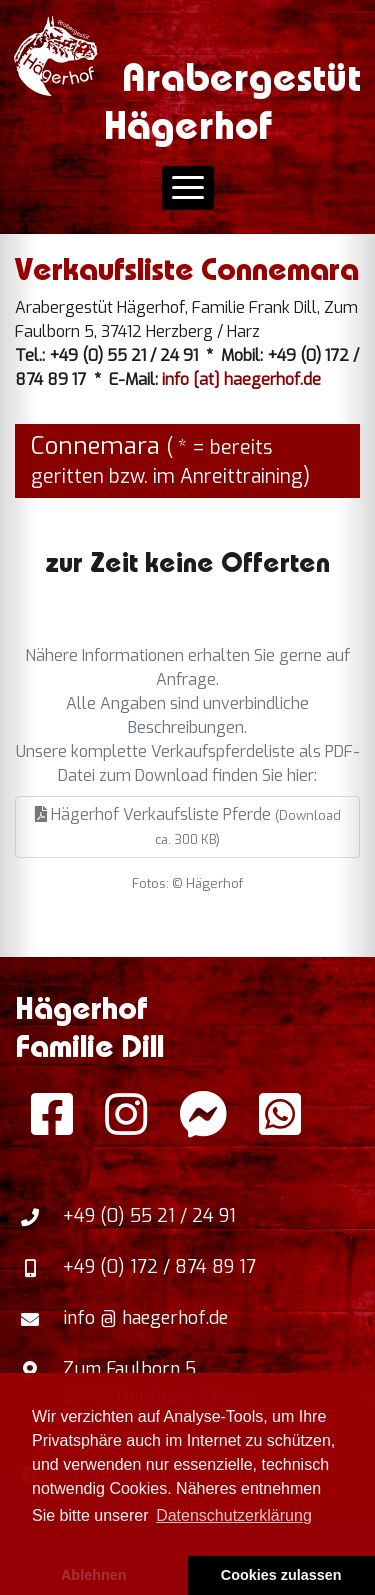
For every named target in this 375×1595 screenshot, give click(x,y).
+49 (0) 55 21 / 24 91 (149, 1216)
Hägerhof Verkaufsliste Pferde (188, 826)
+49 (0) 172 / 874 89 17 (159, 1267)
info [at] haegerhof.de (241, 379)
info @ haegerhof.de (145, 1318)
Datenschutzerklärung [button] (234, 1515)
